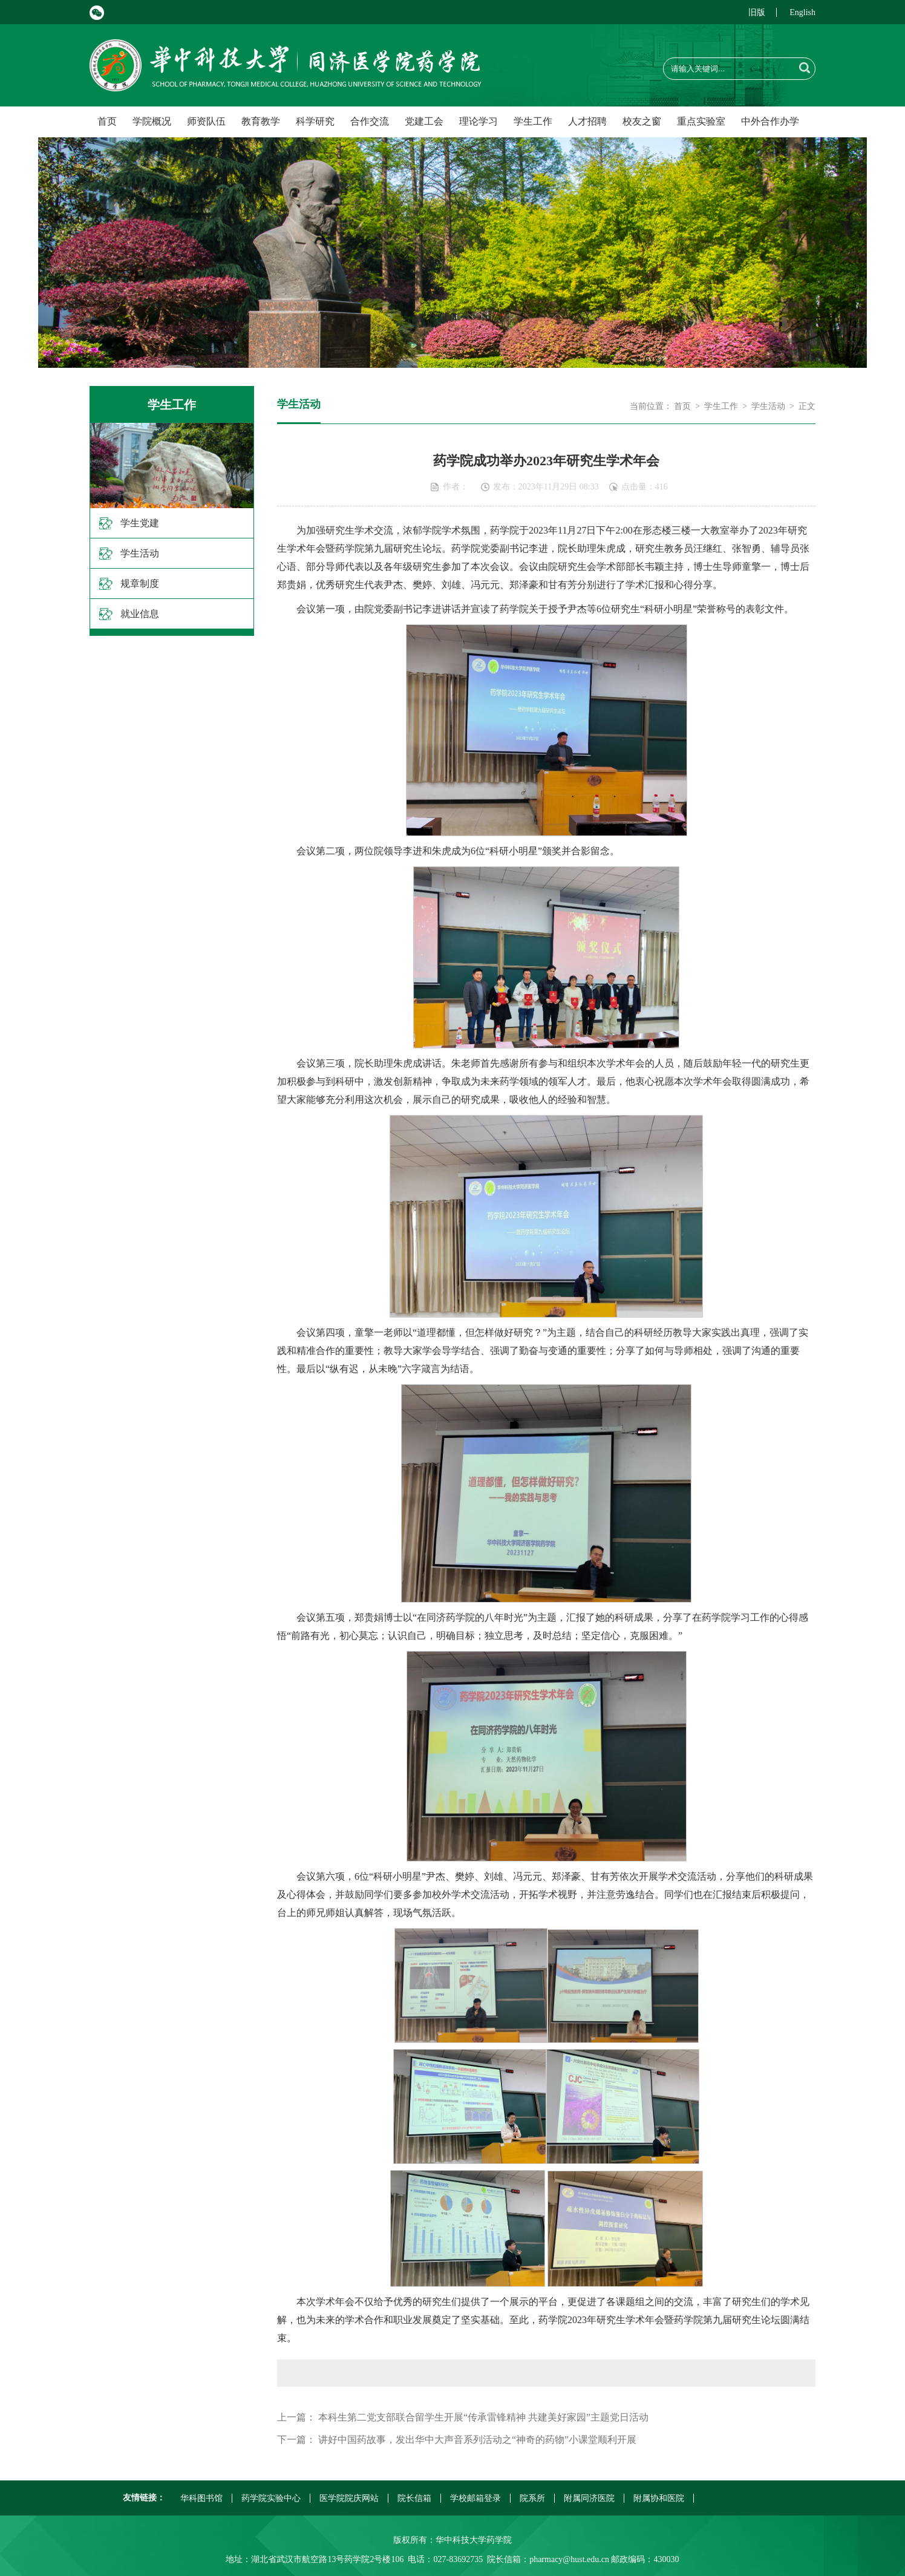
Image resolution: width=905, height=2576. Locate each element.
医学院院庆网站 (349, 2498)
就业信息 (139, 614)
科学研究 (315, 121)
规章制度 (139, 583)
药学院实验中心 (271, 2498)
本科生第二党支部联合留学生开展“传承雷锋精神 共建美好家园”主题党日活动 (483, 2417)
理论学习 (478, 121)
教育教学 (260, 121)
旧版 (756, 12)
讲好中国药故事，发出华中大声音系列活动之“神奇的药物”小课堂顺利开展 (477, 2439)
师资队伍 (206, 121)
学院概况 (151, 121)
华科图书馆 (201, 2498)
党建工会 (424, 121)
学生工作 (533, 121)
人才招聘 (587, 121)
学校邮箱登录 (475, 2498)
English (802, 12)
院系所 (532, 2498)
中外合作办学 (770, 121)
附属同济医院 (589, 2498)
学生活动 (139, 553)
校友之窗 (641, 121)
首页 (107, 121)
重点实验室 (701, 121)
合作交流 (369, 121)
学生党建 (139, 523)
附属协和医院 (658, 2498)
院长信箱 (414, 2498)
